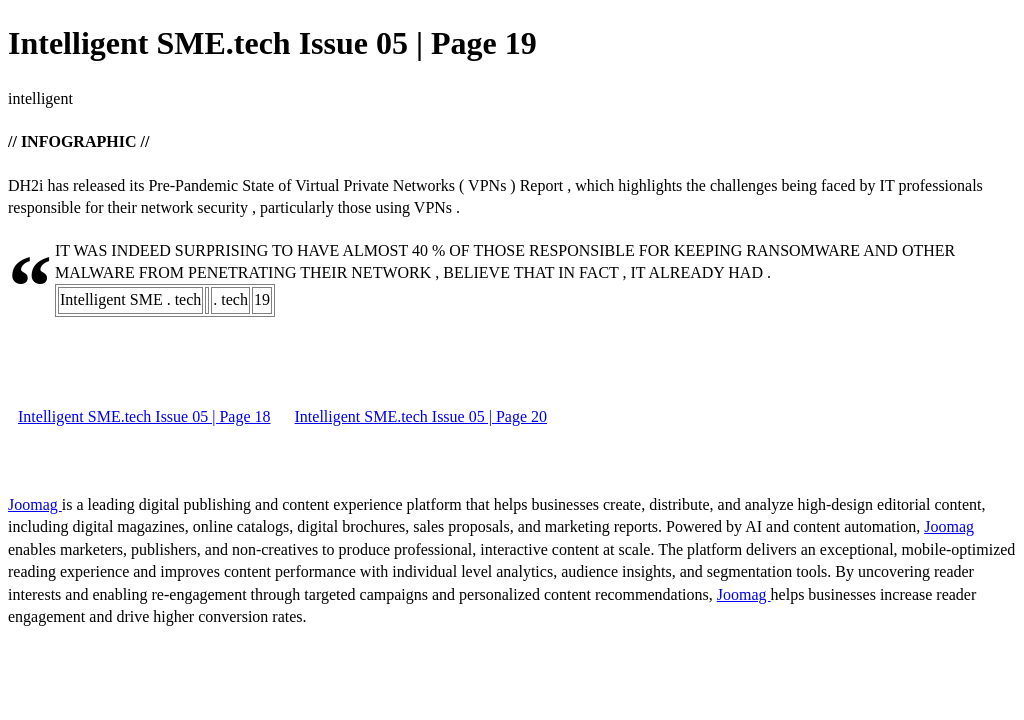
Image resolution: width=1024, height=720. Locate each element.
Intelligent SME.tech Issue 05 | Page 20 (421, 416)
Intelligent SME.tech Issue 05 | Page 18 (144, 416)
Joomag (35, 504)
